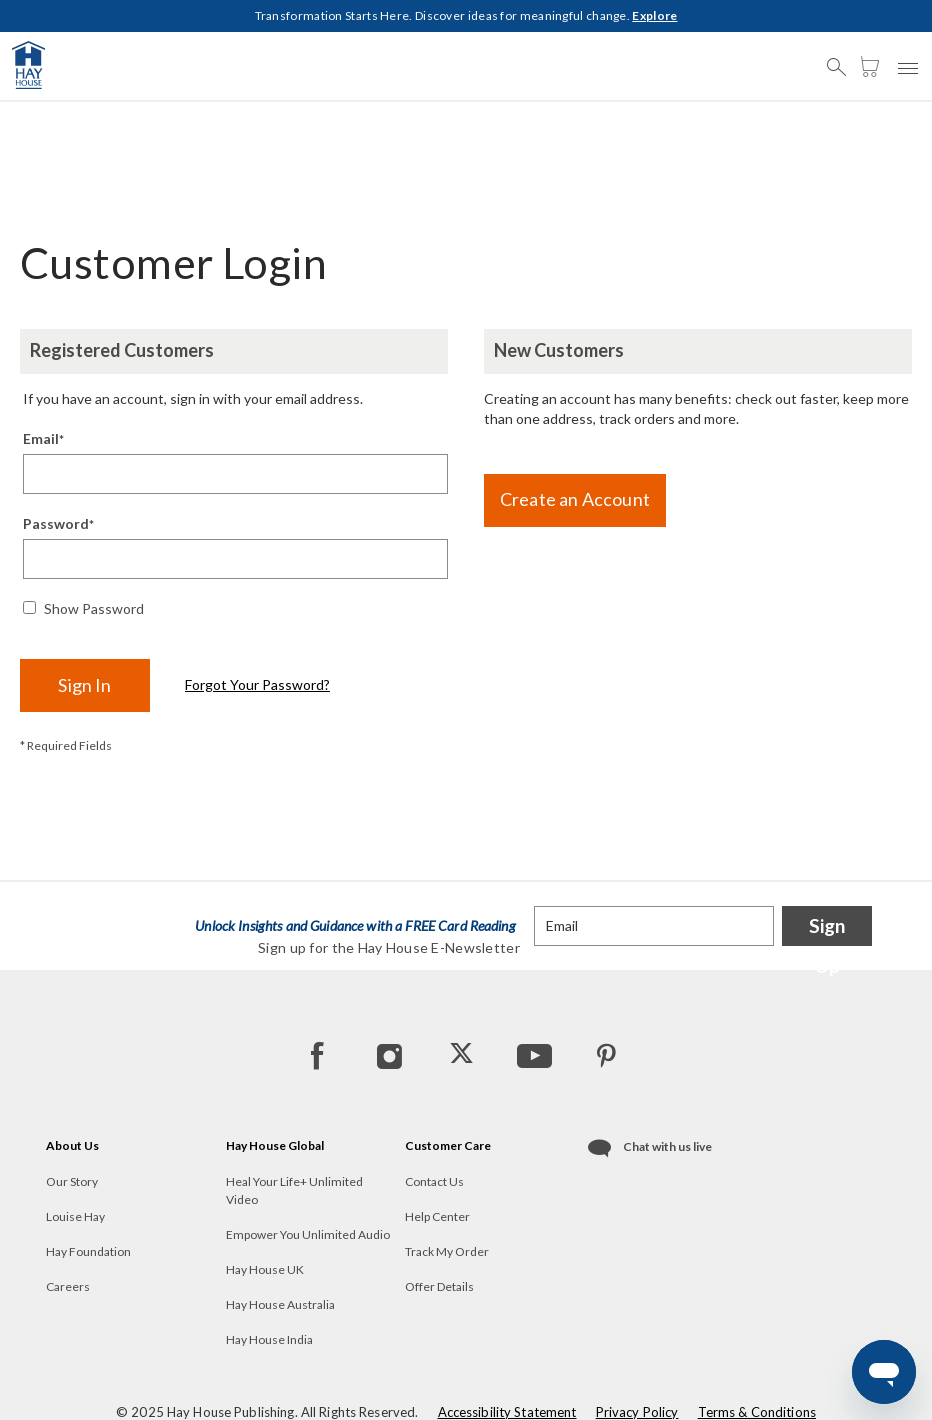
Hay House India (269, 1339)
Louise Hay (75, 1216)
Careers (68, 1286)
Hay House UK (265, 1269)
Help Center (437, 1216)
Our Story (72, 1181)
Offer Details (439, 1286)
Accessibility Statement (507, 1412)
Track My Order (447, 1251)
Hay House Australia (280, 1304)
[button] (842, 58)
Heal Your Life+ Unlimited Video (294, 1190)
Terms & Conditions (757, 1412)
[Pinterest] (605, 1055)
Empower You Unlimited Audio (308, 1234)
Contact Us (434, 1181)
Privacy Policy (637, 1412)
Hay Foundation (88, 1251)
